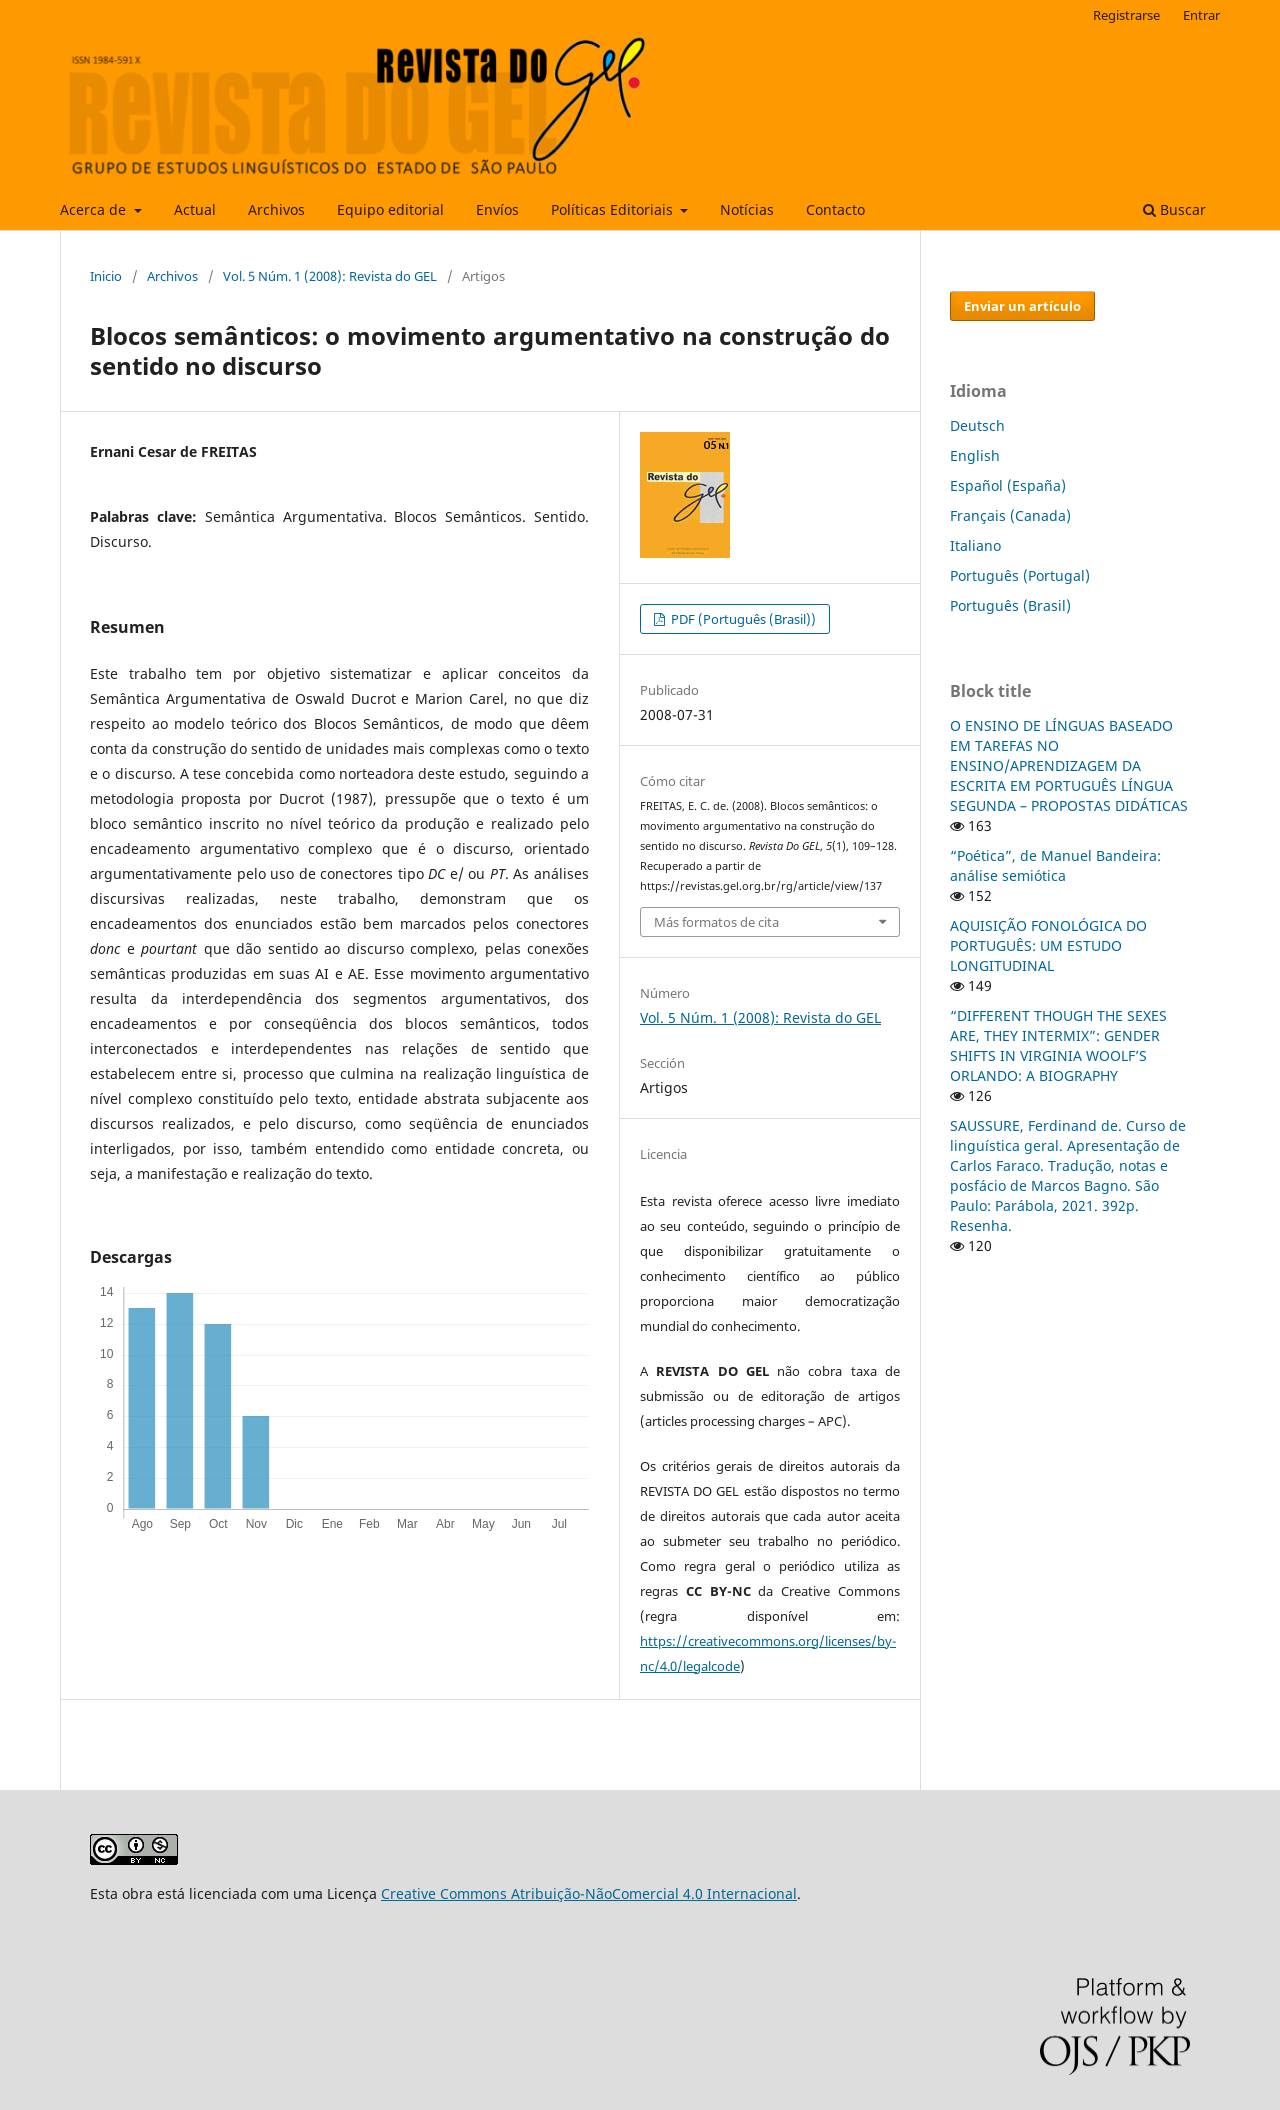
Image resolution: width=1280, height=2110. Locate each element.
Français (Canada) (1010, 515)
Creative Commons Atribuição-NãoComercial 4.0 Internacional (589, 1893)
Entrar (1201, 15)
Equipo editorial (390, 209)
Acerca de (95, 209)
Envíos (497, 209)
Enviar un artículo (1022, 306)
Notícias (747, 209)
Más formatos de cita (716, 922)
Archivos (276, 209)
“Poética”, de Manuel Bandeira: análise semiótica (1055, 865)
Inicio (106, 276)
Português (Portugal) (1020, 575)
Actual (195, 209)
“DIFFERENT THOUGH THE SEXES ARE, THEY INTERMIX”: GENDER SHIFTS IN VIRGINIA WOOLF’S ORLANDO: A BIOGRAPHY (1058, 1045)
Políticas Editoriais (614, 209)
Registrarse (1126, 15)
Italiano (975, 545)
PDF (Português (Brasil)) (742, 619)
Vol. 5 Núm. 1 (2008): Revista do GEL (330, 276)
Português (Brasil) (1010, 605)
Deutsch (977, 425)
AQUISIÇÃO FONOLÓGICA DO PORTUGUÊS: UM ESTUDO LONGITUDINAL (1048, 945)
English (975, 455)
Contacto (835, 209)
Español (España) (1008, 485)
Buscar (1174, 209)
